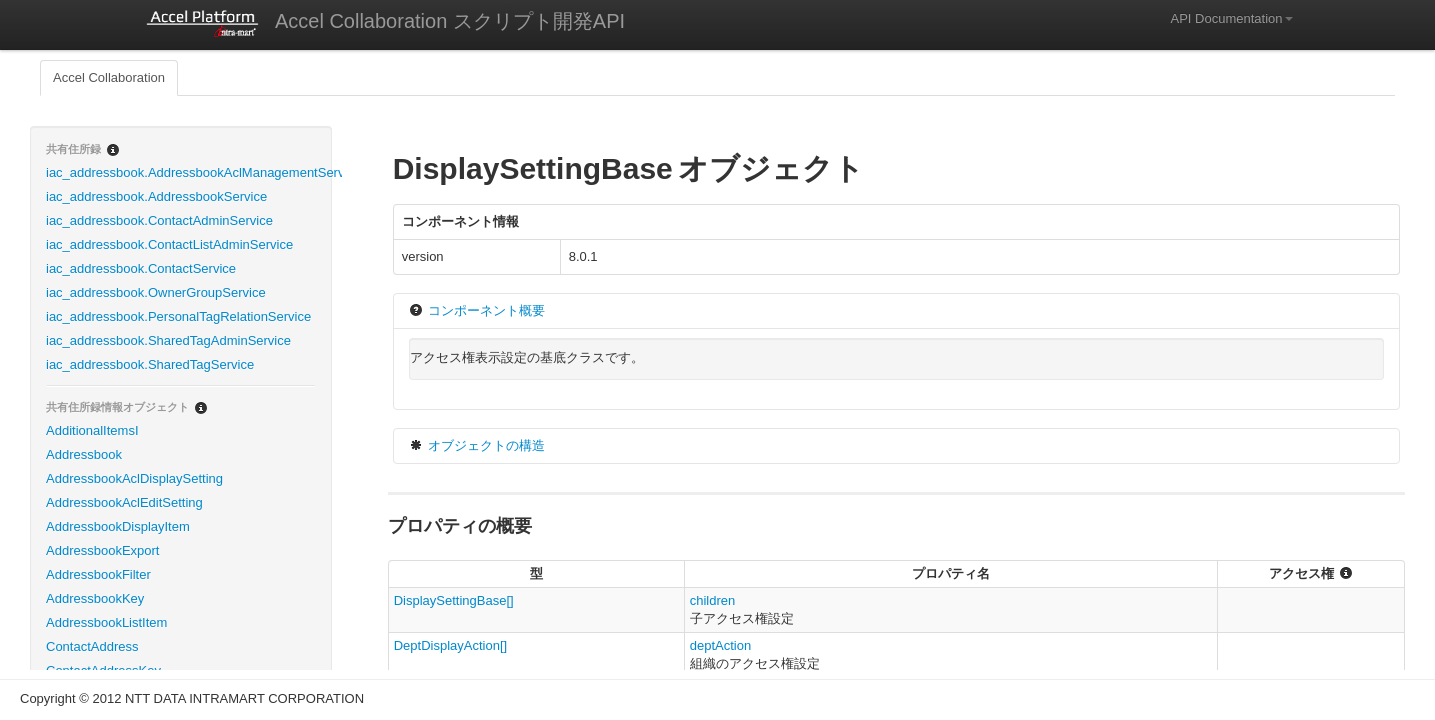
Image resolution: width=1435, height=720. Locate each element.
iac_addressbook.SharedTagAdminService (168, 340)
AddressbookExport (102, 550)
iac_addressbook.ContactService (141, 268)
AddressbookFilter (98, 574)
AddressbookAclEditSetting (124, 502)
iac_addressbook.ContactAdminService (159, 220)
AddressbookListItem (106, 622)
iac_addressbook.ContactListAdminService (169, 244)
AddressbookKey (95, 598)
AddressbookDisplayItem (118, 526)
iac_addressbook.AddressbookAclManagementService (188, 172)
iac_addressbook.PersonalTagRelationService (178, 316)
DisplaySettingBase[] (454, 600)
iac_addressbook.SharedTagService (150, 364)
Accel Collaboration (109, 77)
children (713, 600)
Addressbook (84, 454)
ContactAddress (92, 646)
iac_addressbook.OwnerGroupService (156, 292)
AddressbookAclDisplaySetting (134, 478)
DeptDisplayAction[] (450, 645)
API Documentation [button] (1231, 18)
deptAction (720, 645)
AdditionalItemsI (92, 430)
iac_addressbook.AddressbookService (156, 196)
